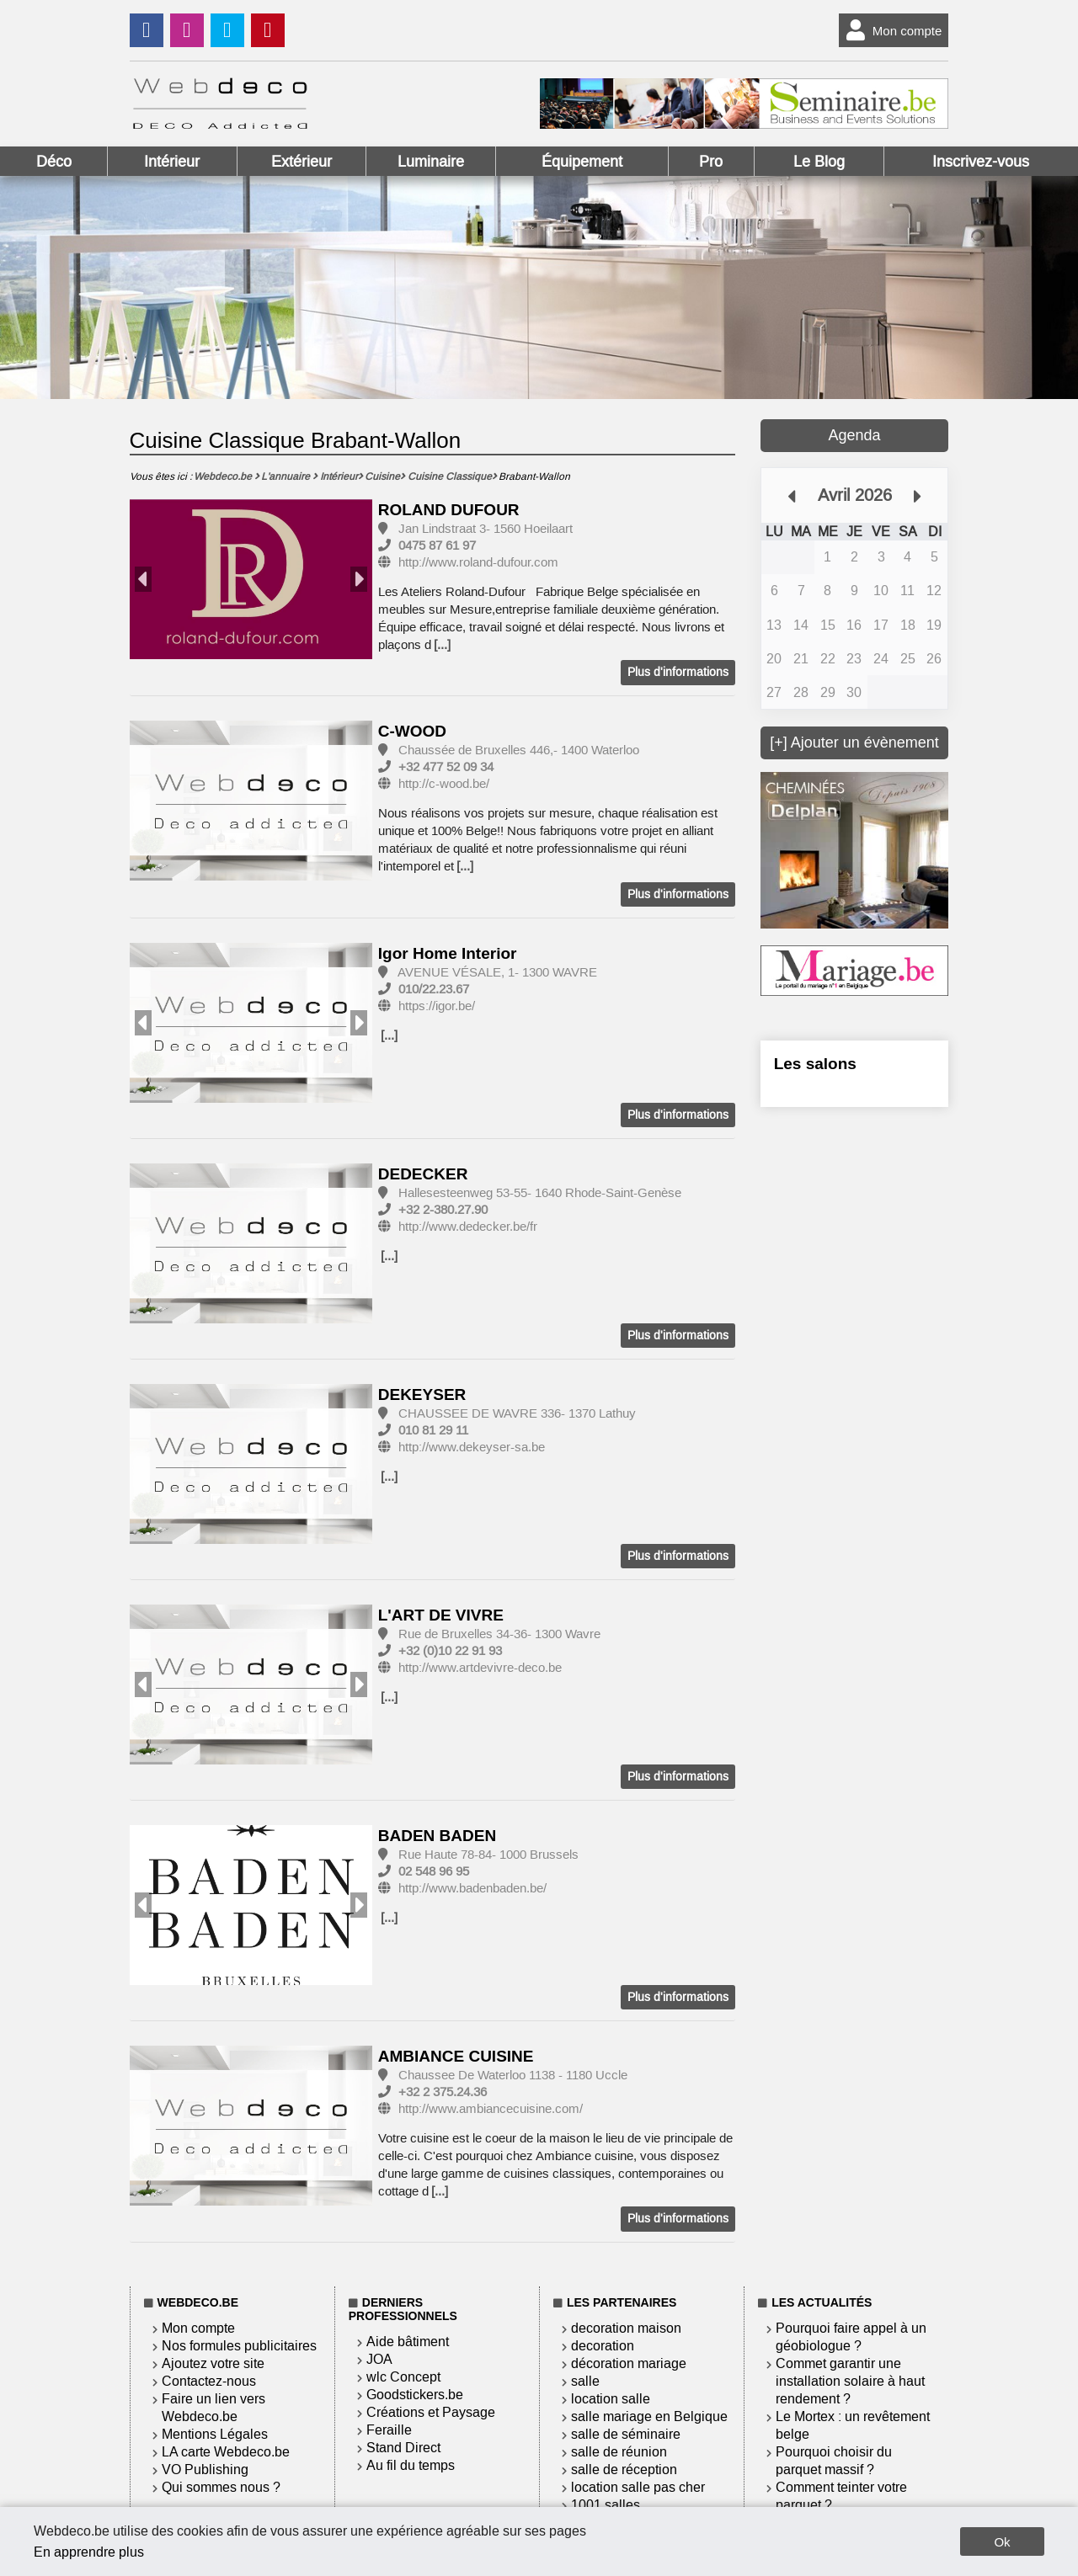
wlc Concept (403, 2377)
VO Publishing (205, 2469)
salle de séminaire (625, 2434)
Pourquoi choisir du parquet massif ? (834, 2460)
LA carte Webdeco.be (226, 2452)
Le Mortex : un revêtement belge (853, 2425)
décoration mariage (628, 2363)
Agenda (854, 435)
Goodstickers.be (414, 2394)
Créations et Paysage (430, 2412)
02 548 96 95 (433, 1871)
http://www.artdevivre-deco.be (480, 1667)
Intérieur (172, 162)
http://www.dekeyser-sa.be (471, 1447)
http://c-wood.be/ (443, 783)
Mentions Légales (215, 2434)
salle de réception (624, 2469)
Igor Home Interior (447, 953)
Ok (1002, 2542)
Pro (711, 162)
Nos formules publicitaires (239, 2346)
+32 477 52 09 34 (446, 766)
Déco (54, 162)
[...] (442, 644)
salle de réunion (619, 2452)
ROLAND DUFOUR (449, 510)
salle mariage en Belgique (649, 2416)
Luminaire (431, 162)
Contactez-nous (209, 2381)
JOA (379, 2359)
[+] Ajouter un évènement (854, 742)
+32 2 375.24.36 (442, 2092)
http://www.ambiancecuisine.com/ (490, 2108)
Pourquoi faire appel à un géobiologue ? (851, 2337)
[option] (251, 580)
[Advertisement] (854, 1400)
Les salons (815, 1063)
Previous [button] (143, 579)
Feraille (389, 2430)
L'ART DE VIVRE (441, 1615)
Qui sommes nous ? (221, 2487)
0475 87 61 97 (437, 545)
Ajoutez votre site (213, 2363)
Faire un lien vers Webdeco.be (213, 2407)
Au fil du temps (410, 2465)
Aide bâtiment (407, 2341)
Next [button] (358, 579)
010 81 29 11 (433, 1430)
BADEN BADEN (437, 1835)
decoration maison (626, 2328)
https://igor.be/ (436, 1006)
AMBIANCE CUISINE (456, 2056)
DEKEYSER (422, 1394)
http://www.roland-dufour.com (478, 562)
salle (585, 2381)
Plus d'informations (677, 672)
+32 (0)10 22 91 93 (450, 1650)
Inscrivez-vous (980, 162)
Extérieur (301, 162)
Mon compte (890, 30)
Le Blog (819, 162)
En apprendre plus (89, 2552)
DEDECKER (423, 1174)
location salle (610, 2399)
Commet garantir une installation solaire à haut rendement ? (850, 2381)
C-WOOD (412, 731)
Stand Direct (403, 2447)
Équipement (582, 162)
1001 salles (605, 2505)
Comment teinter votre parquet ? (841, 2496)
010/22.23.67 (433, 989)
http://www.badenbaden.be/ (472, 1888)
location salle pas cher (638, 2487)
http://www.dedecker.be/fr (467, 1226)
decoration (602, 2346)
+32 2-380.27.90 (443, 1209)
